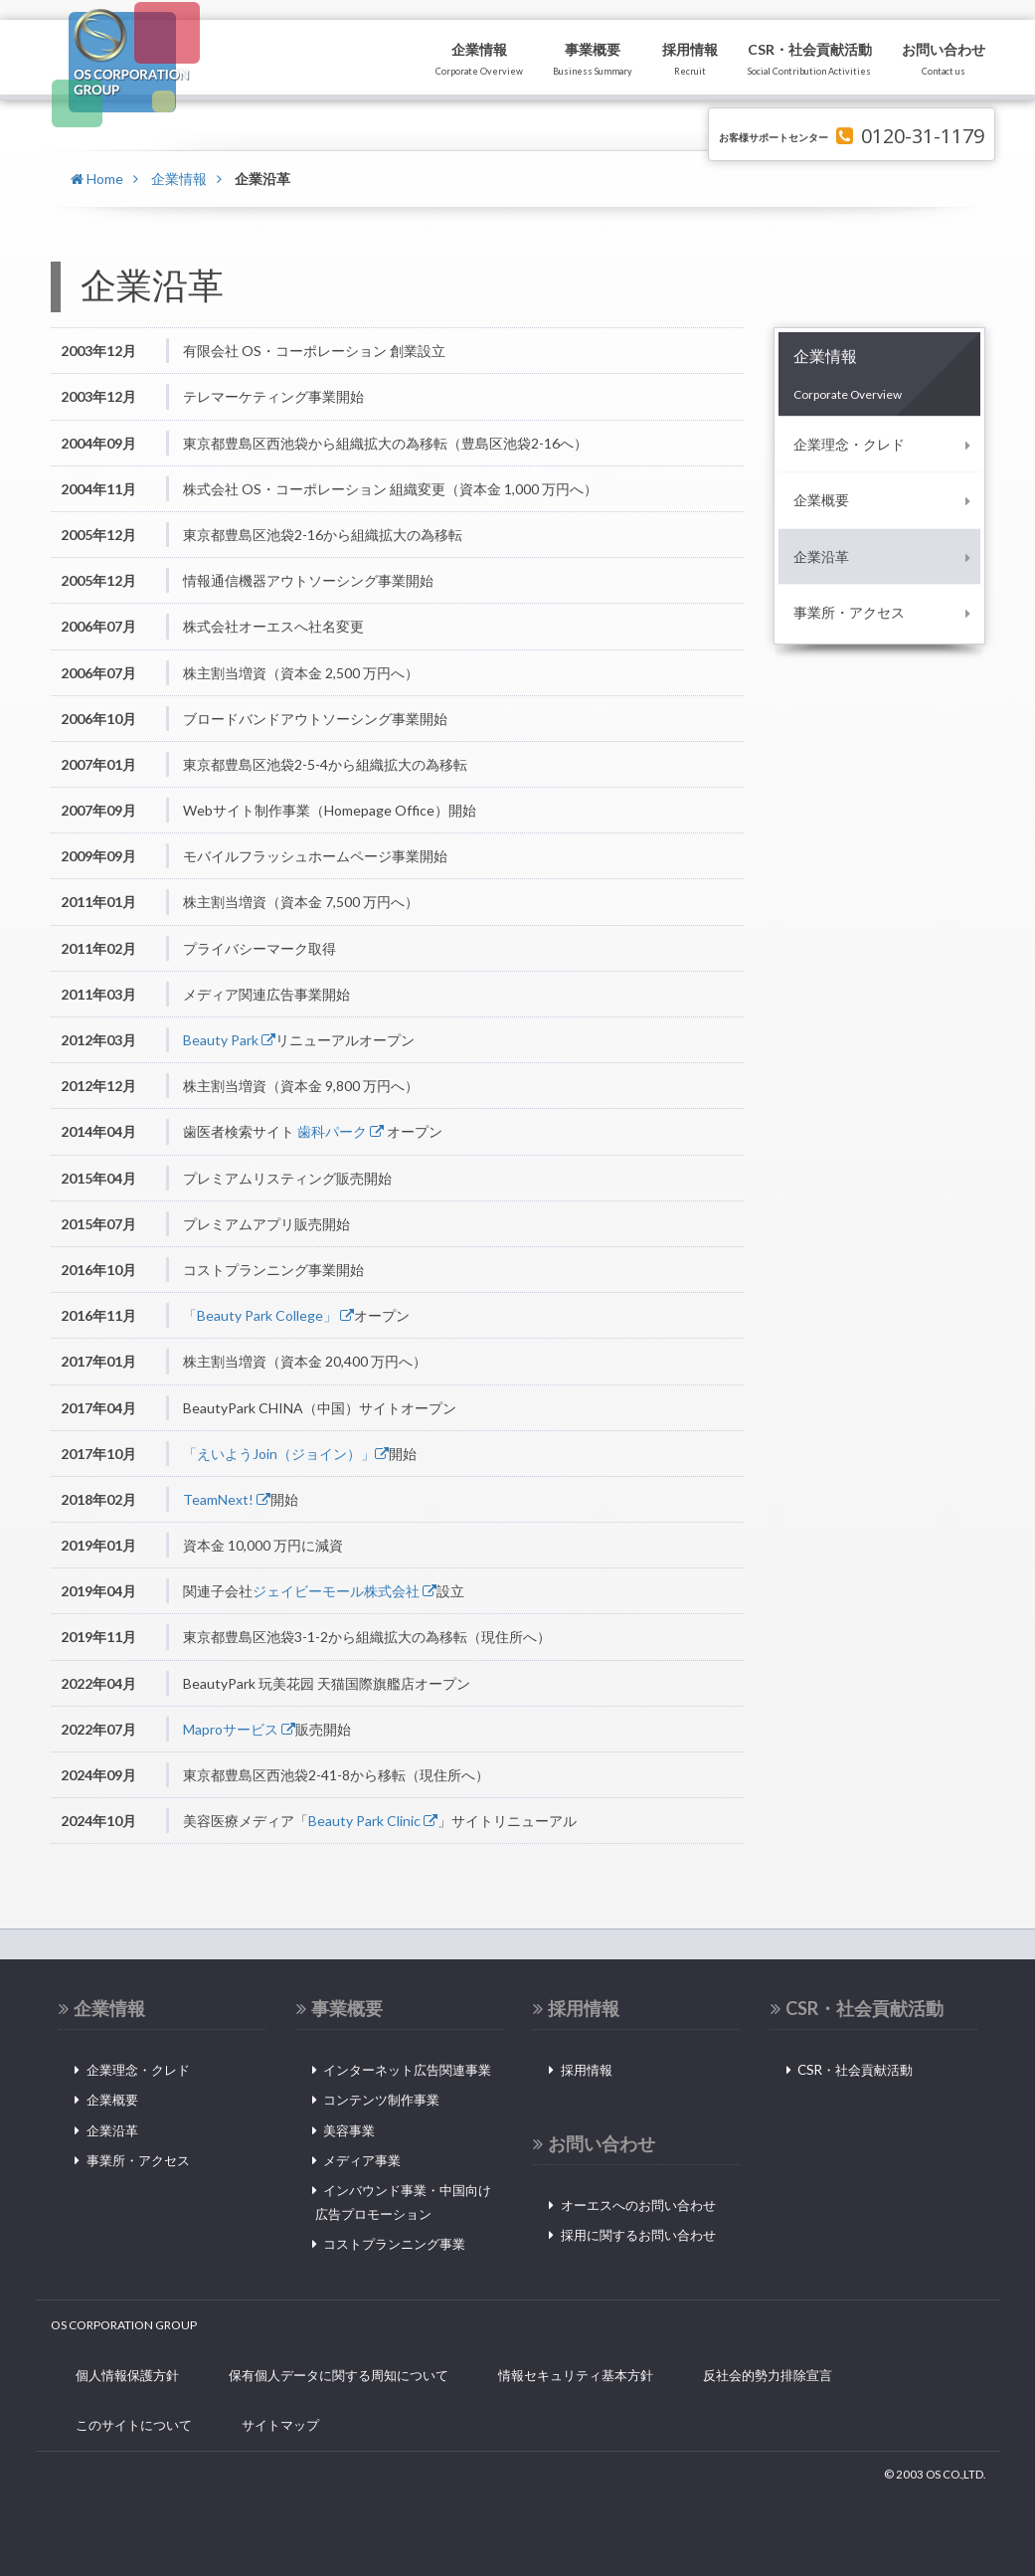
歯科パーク (340, 1131)
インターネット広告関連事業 (407, 2070)
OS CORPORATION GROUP (124, 2324)
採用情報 (586, 2070)
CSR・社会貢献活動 (855, 2070)
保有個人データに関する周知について (338, 2375)
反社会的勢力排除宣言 (767, 2375)
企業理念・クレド (849, 444)
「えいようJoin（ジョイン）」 (286, 1453)
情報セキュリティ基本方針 (575, 2375)
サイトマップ (280, 2425)
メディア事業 (362, 2160)
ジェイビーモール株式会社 (344, 1590)
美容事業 (349, 2130)
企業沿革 (821, 556)
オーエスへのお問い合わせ (638, 2205)
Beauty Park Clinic (372, 1820)
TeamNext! (226, 1499)
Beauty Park (229, 1039)
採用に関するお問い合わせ (638, 2235)
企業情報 (179, 178)
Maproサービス (239, 1729)
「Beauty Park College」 (268, 1315)
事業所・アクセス (849, 612)
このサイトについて (134, 2425)
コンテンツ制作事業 (381, 2100)
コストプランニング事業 (394, 2244)
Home (97, 178)
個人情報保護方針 (127, 2375)
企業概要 (821, 499)
